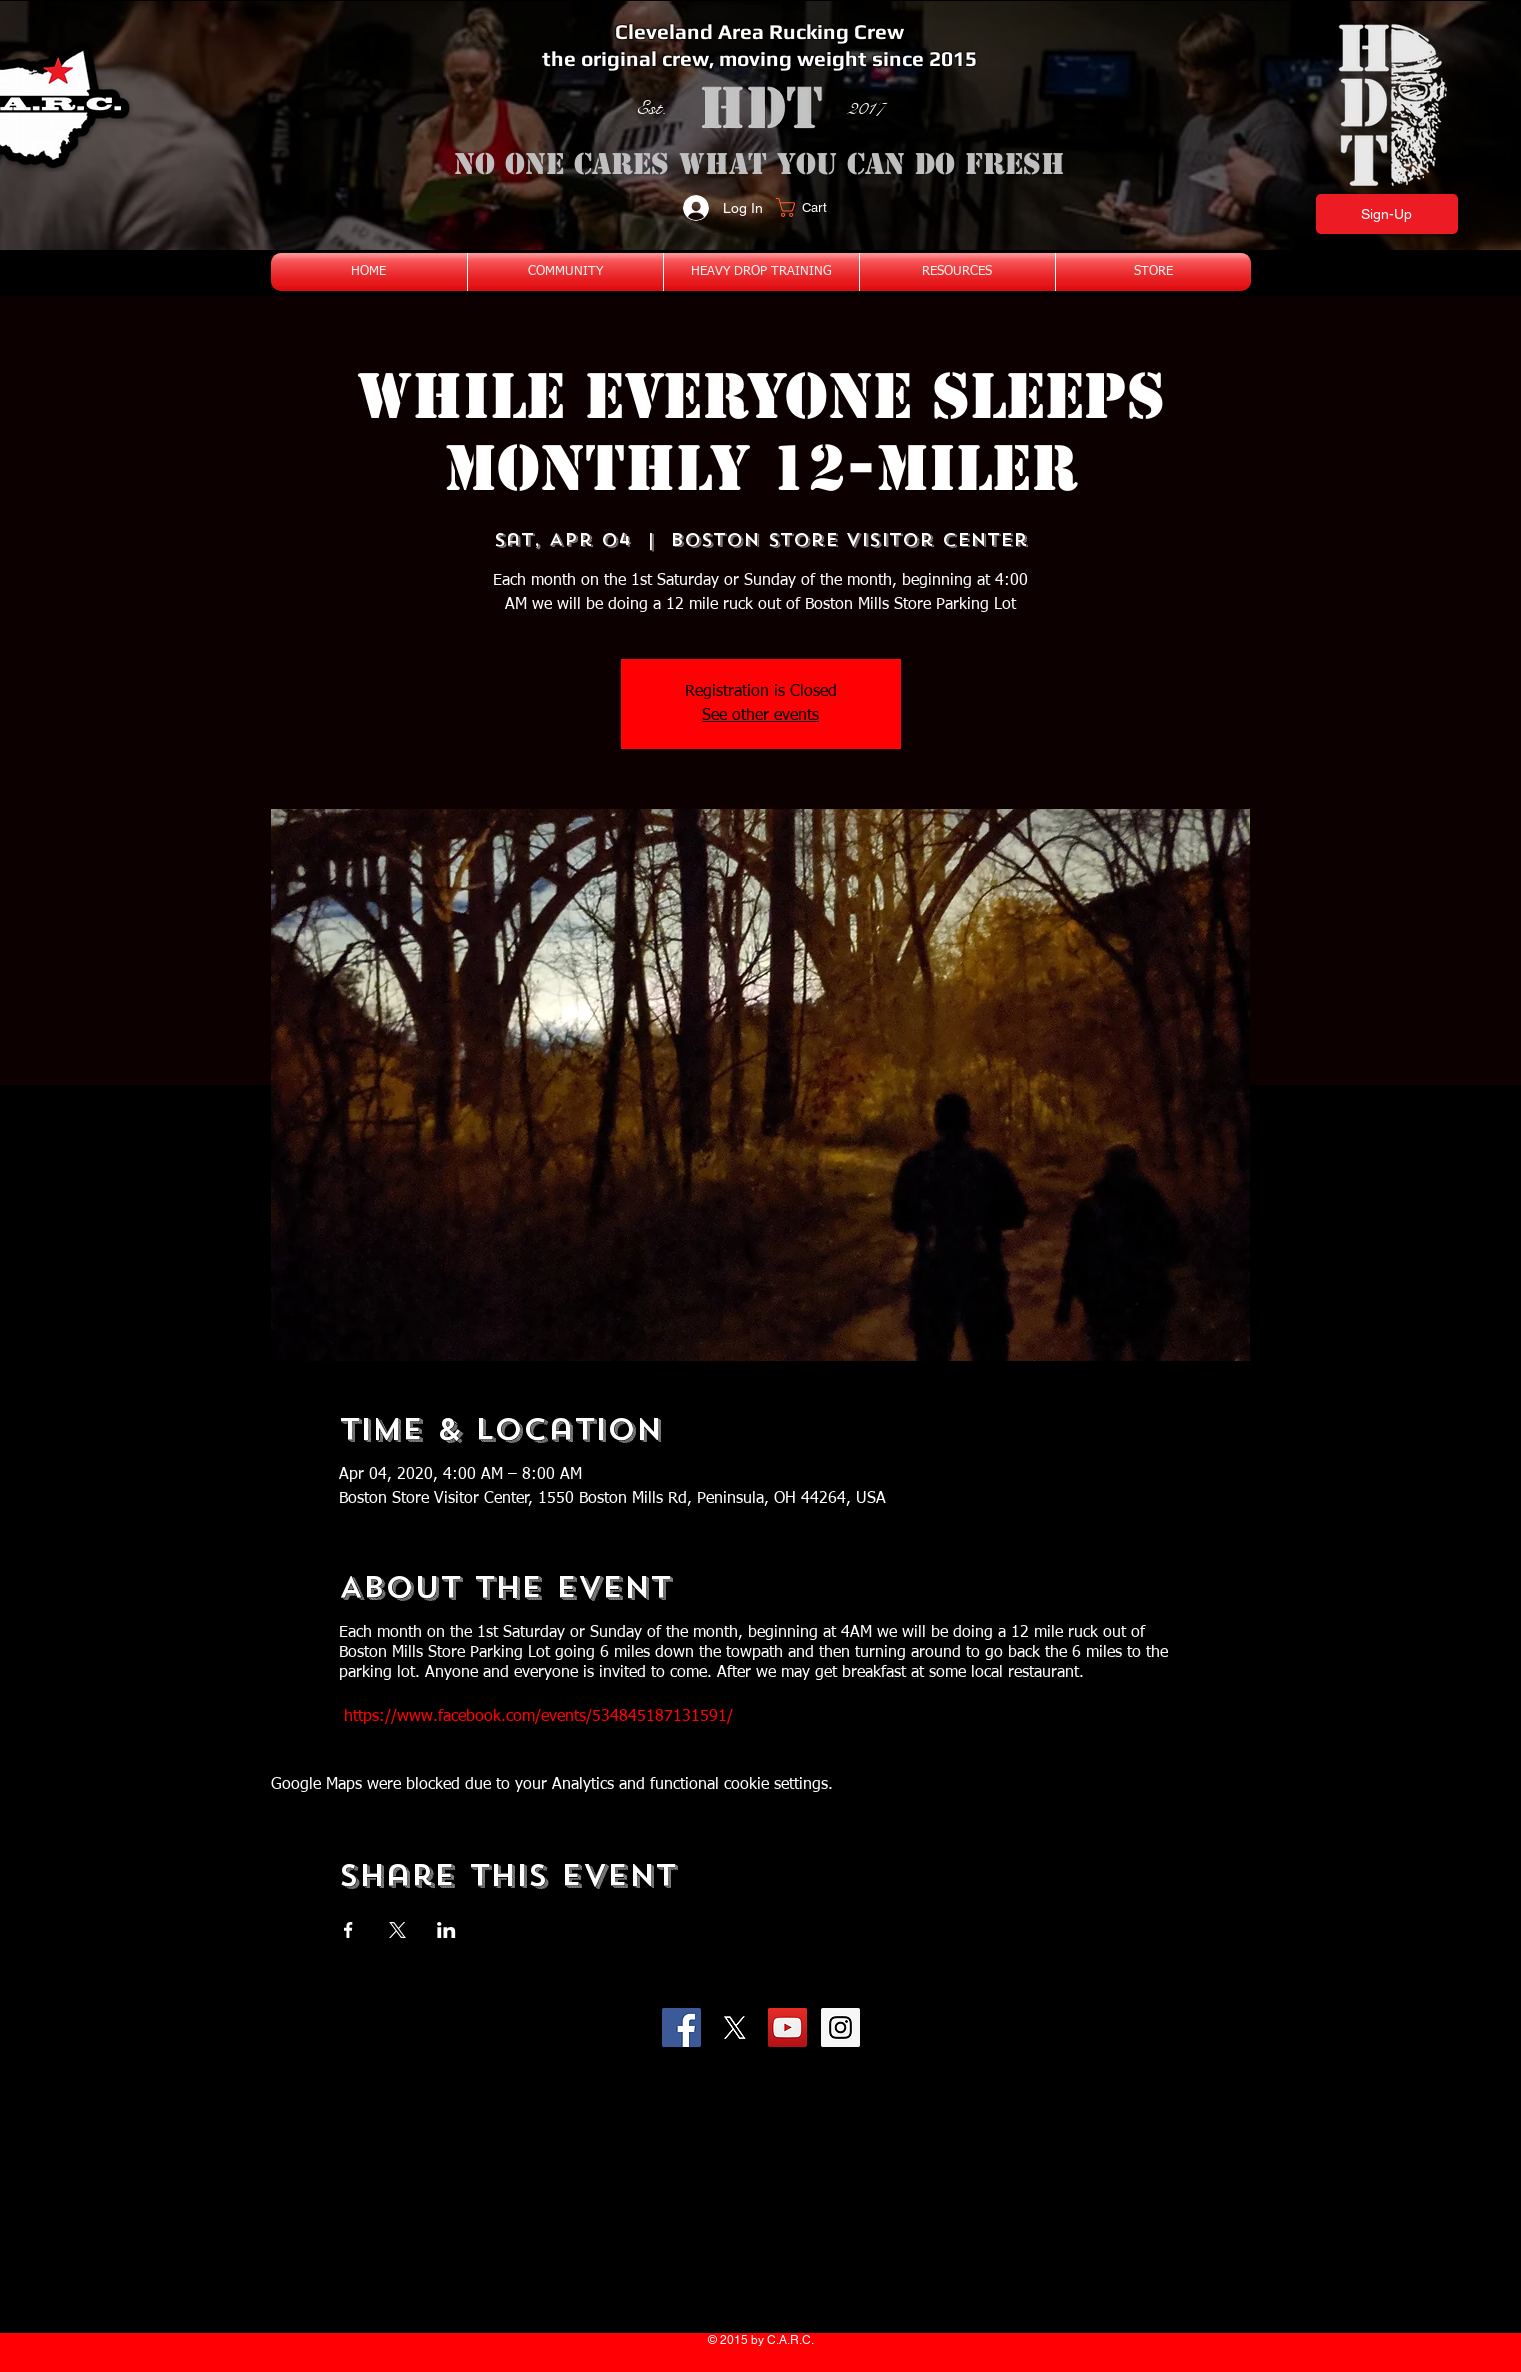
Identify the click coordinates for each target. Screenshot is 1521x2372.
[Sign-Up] (1387, 214)
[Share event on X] (397, 1930)
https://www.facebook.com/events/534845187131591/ (538, 1717)
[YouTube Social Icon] (787, 2027)
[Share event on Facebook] (348, 1930)
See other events (760, 716)
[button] (813, 207)
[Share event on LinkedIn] (446, 1930)
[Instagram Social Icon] (840, 2027)
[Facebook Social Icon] (681, 2027)
